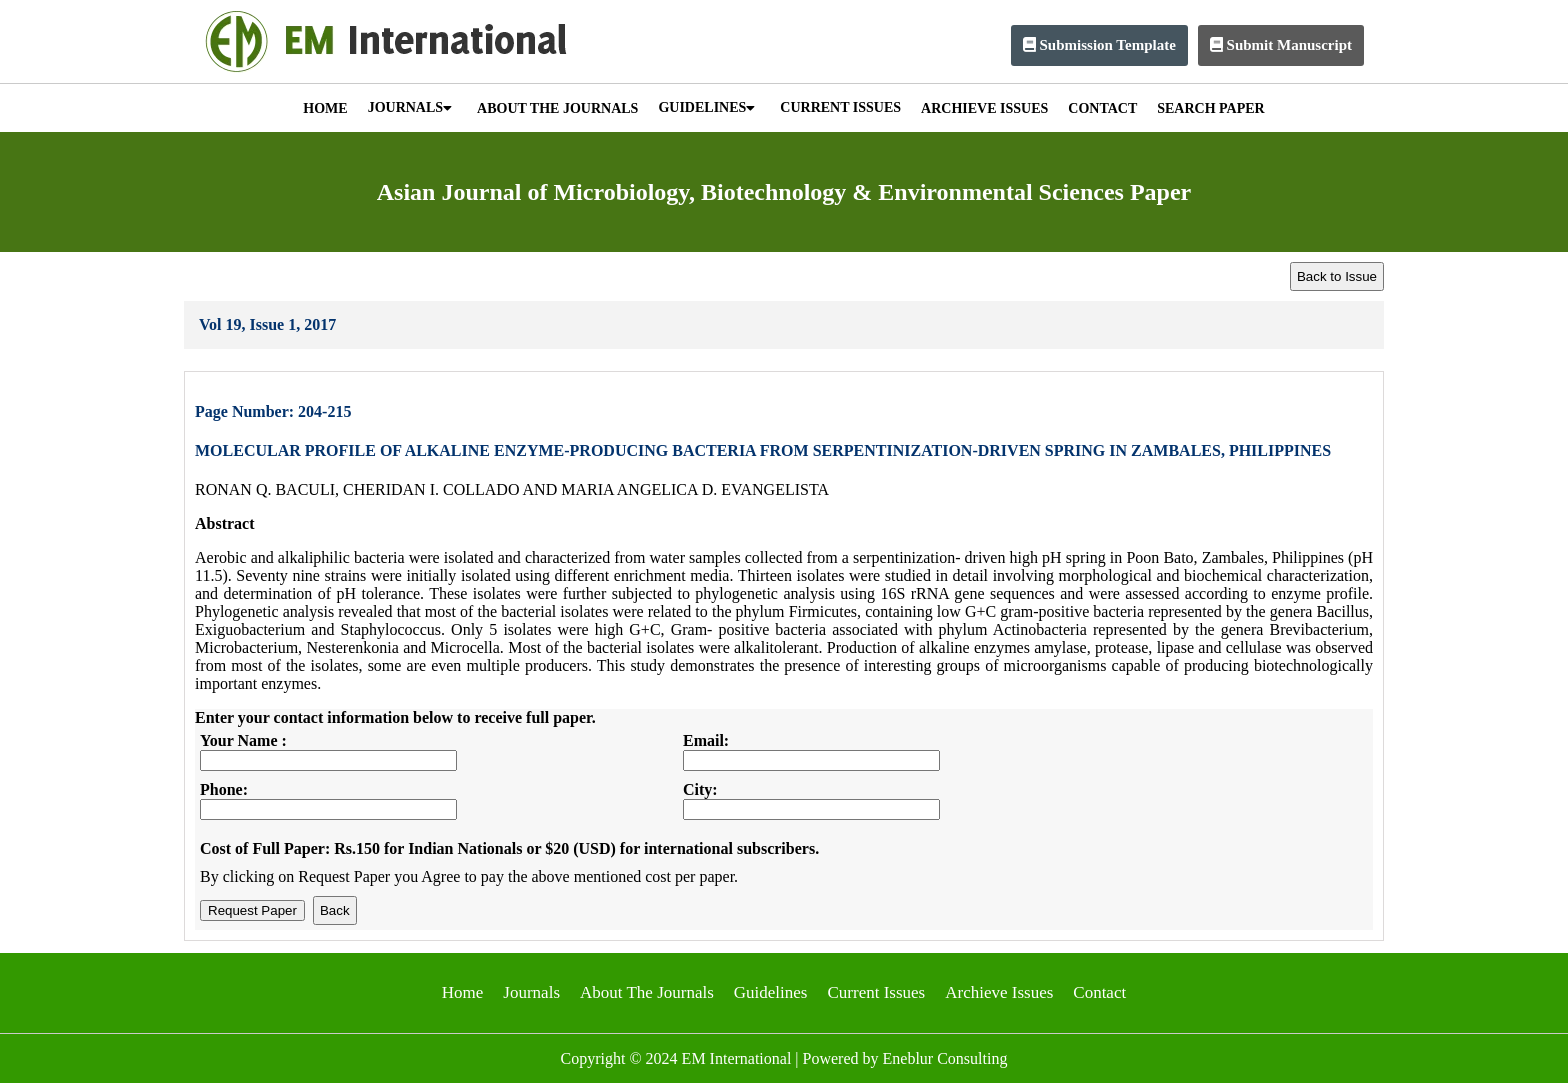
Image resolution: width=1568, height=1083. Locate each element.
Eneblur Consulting (945, 1058)
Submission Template (1099, 45)
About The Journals (647, 992)
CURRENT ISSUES (840, 107)
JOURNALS (410, 107)
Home (463, 992)
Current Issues (876, 992)
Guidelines (771, 992)
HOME (325, 108)
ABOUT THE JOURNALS (557, 108)
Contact (1099, 992)
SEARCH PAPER (1210, 108)
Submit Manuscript (1281, 45)
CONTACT (1102, 108)
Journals (531, 992)
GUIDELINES (706, 107)
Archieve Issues (999, 992)
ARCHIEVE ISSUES (984, 108)
